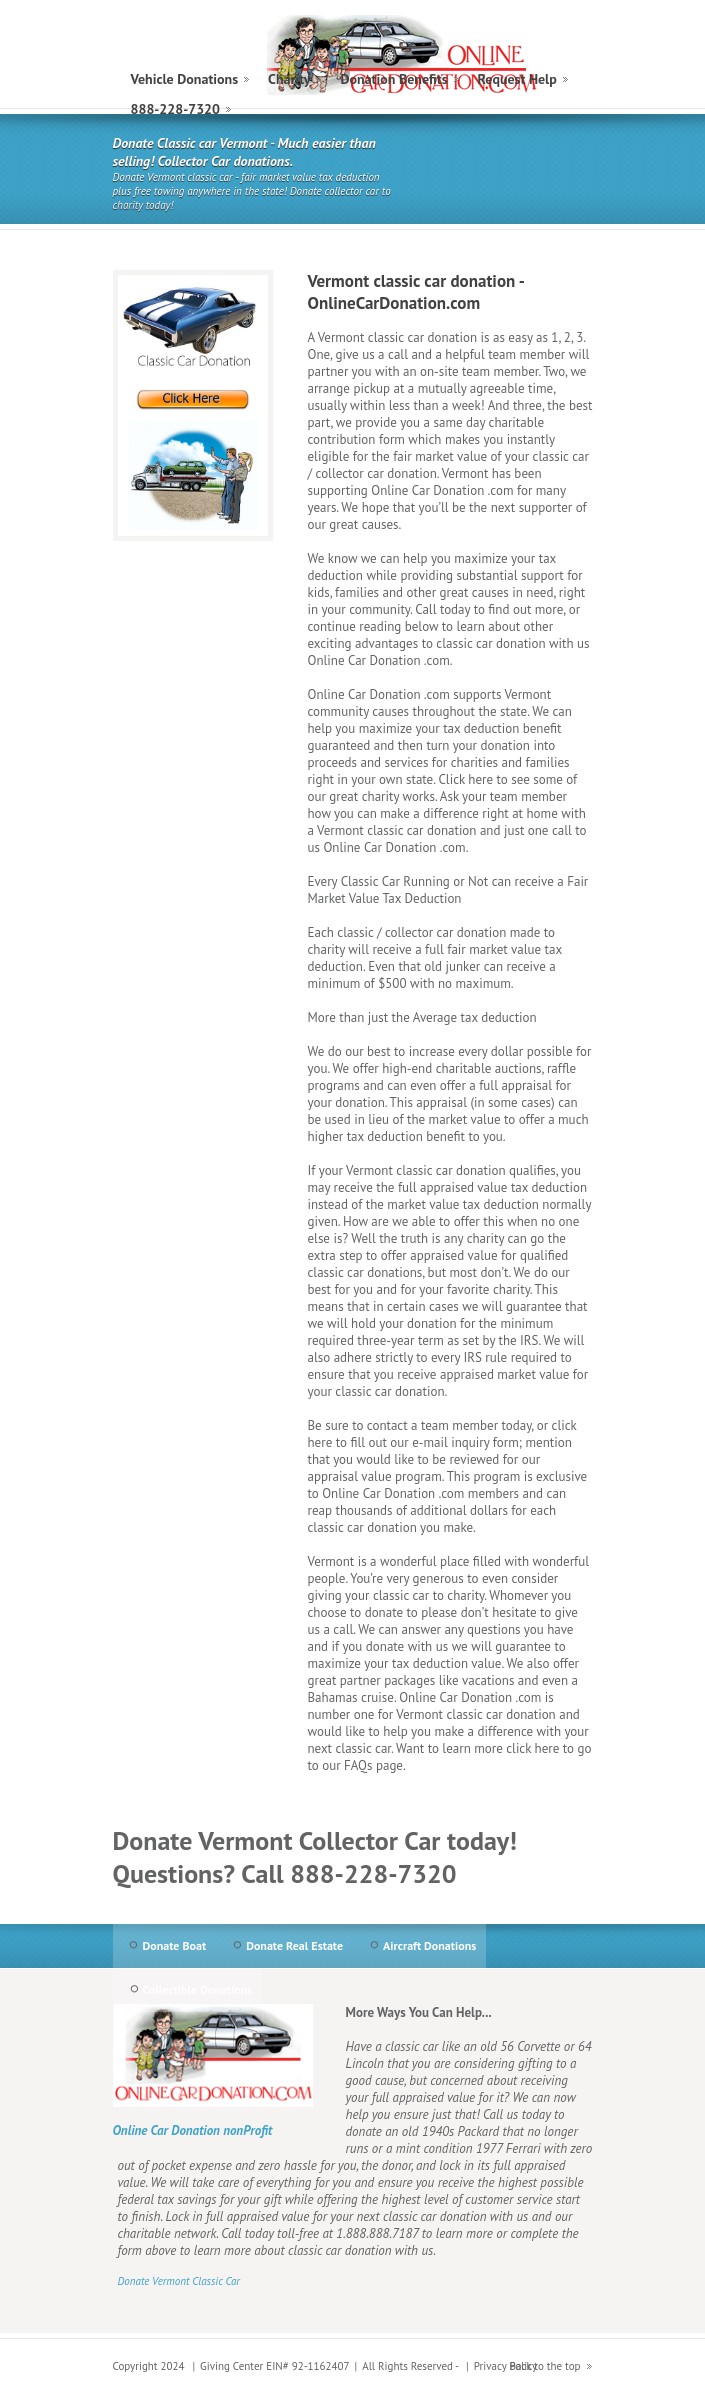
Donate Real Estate (294, 1945)
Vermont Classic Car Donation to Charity (403, 55)
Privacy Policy (505, 2366)
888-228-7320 (175, 109)
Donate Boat (175, 1945)
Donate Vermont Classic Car (179, 2281)
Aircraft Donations (429, 1945)
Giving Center (231, 2366)
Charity (289, 79)
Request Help (517, 79)
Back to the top (545, 2366)
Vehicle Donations (185, 79)
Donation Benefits (393, 79)
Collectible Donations (198, 1989)
